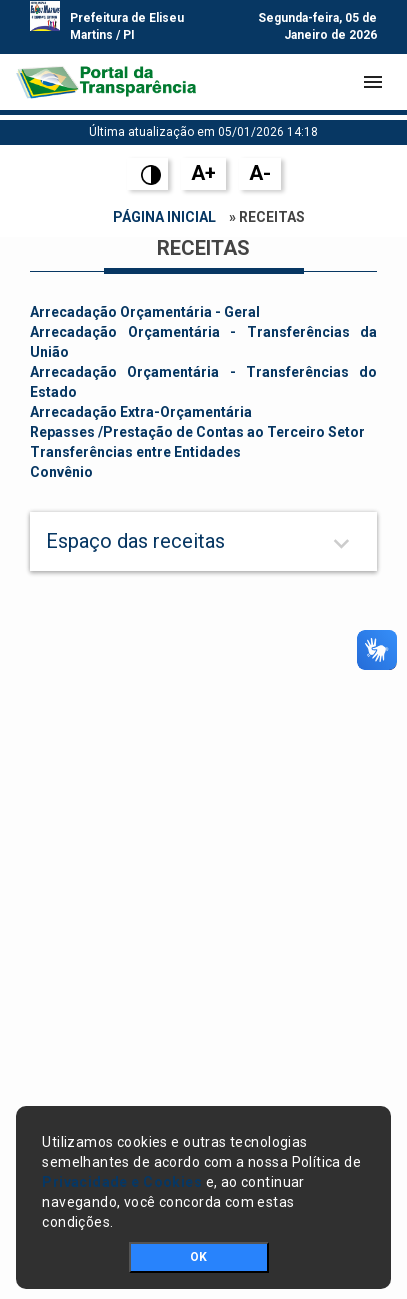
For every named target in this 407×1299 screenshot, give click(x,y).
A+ (203, 173)
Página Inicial (164, 217)
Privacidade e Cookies (122, 1182)
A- (260, 173)
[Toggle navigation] (373, 82)
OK (198, 1257)
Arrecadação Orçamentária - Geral (145, 312)
